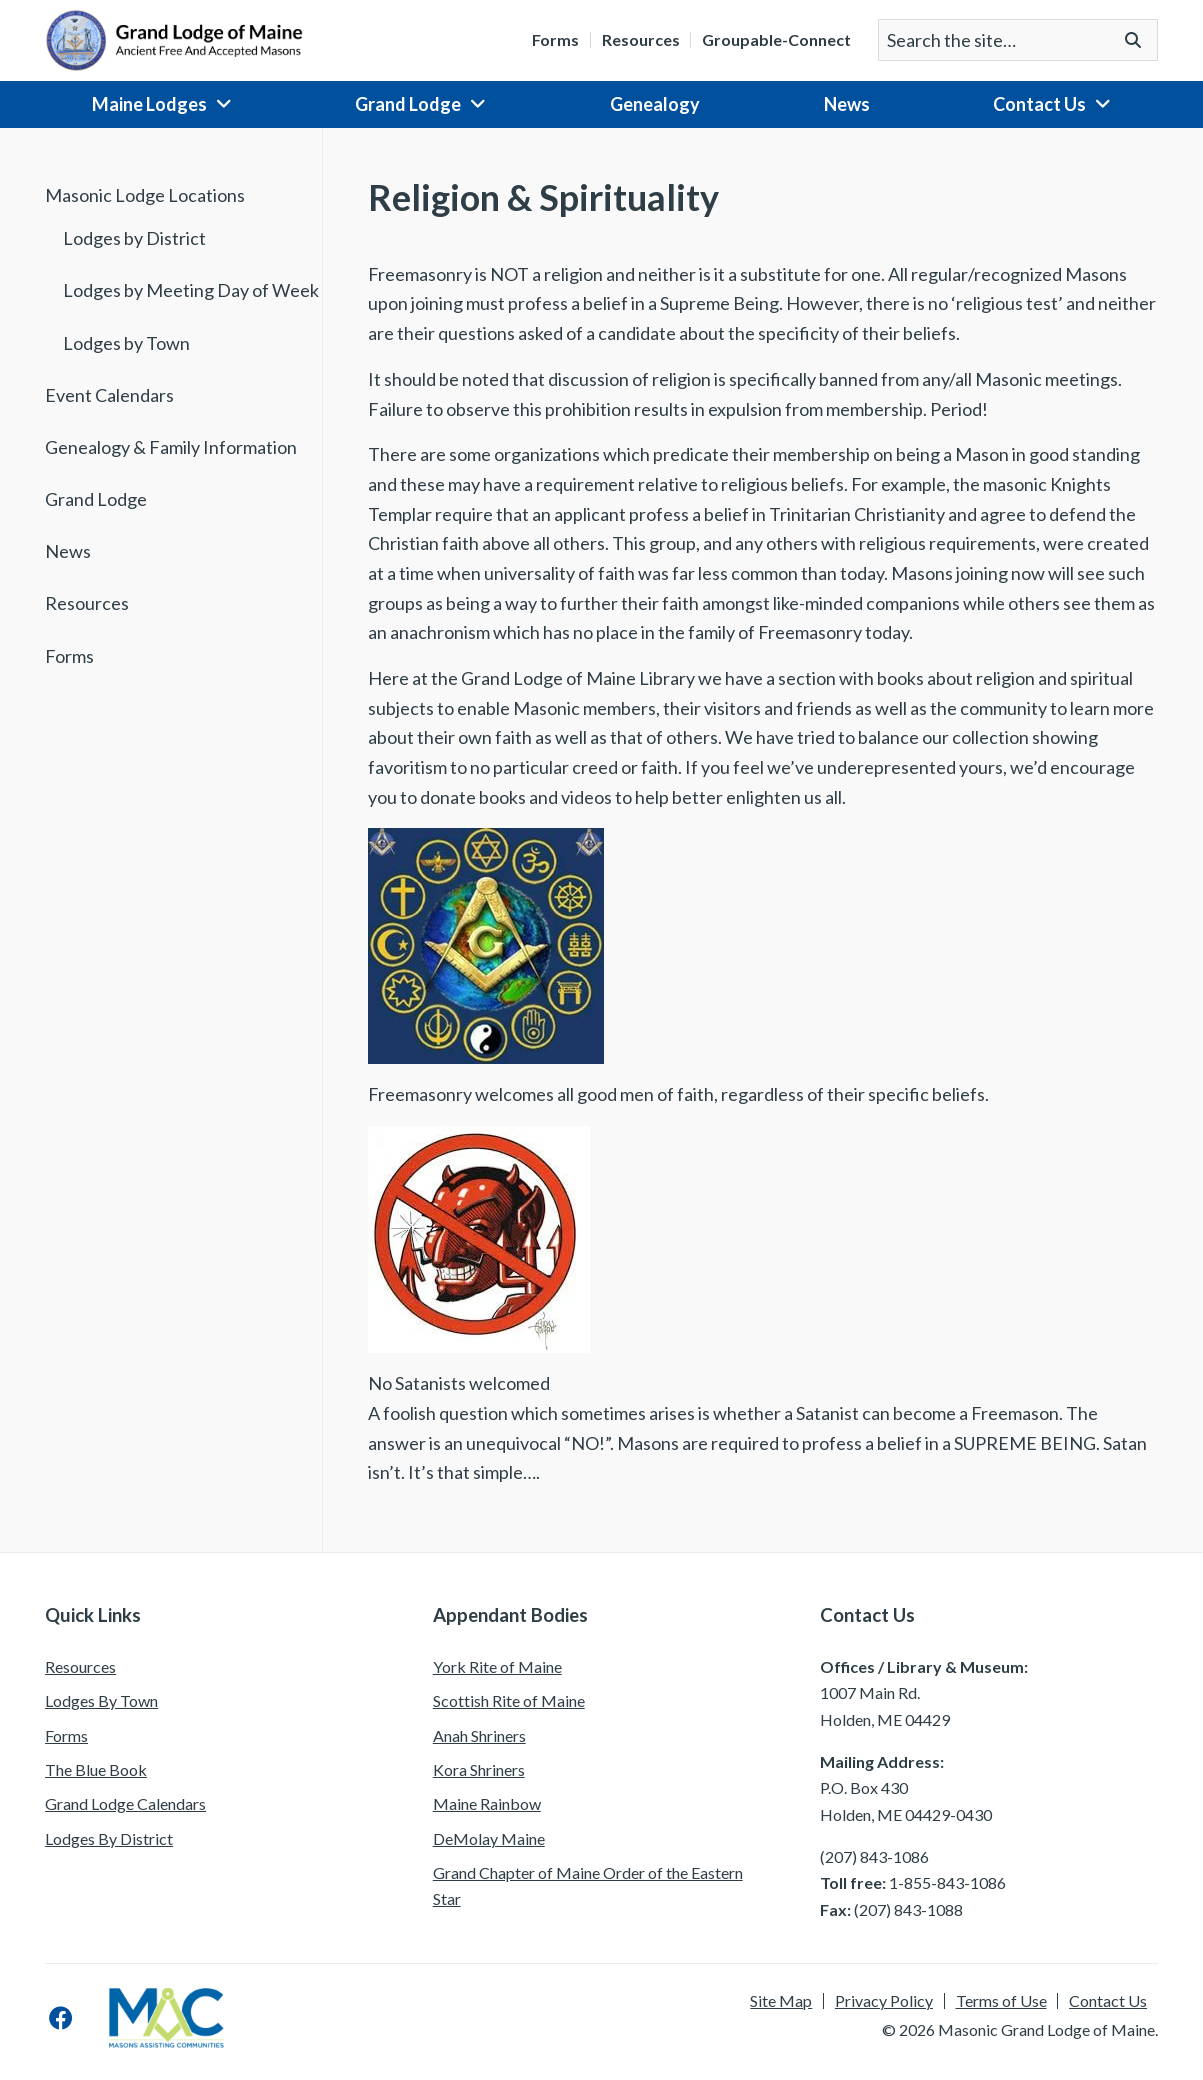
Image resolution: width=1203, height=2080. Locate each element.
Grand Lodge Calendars (125, 1803)
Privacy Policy (884, 2001)
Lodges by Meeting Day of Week (191, 290)
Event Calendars (109, 395)
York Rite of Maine (497, 1666)
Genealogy (655, 104)
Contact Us (1039, 104)
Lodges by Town (126, 343)
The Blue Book (96, 1769)
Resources (641, 40)
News (847, 104)
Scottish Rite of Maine (509, 1700)
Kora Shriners (479, 1769)
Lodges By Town (101, 1700)
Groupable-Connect (776, 40)
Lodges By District (109, 1838)
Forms (555, 40)
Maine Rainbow (487, 1803)
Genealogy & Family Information (171, 447)
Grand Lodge (408, 104)
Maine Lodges (149, 104)
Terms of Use (1001, 2001)
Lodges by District (134, 238)
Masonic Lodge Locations (145, 195)
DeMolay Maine (489, 1838)
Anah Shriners (479, 1735)
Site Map (781, 2001)
